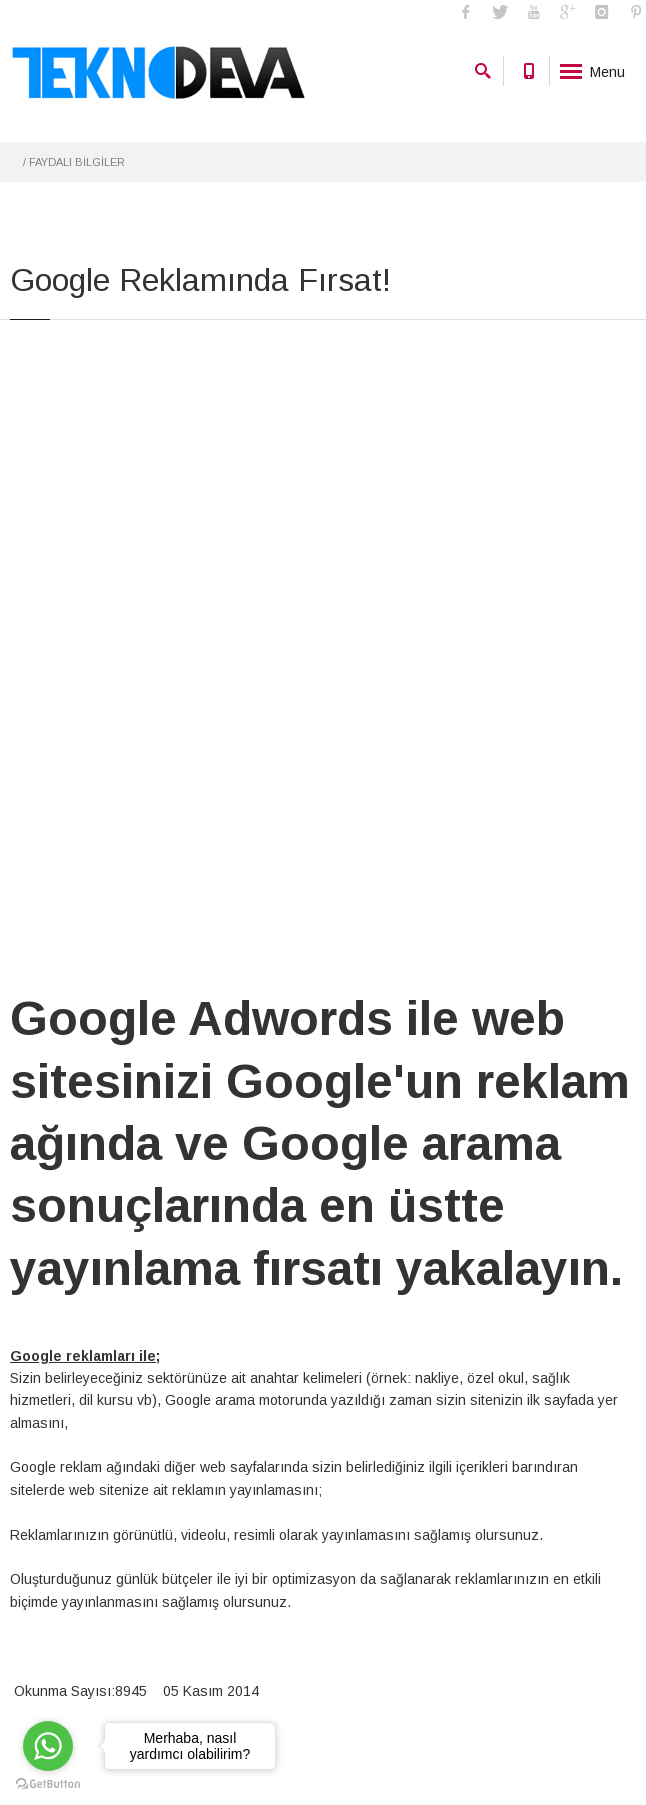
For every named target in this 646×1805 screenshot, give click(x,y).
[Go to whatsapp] (48, 1746)
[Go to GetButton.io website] (48, 1784)
